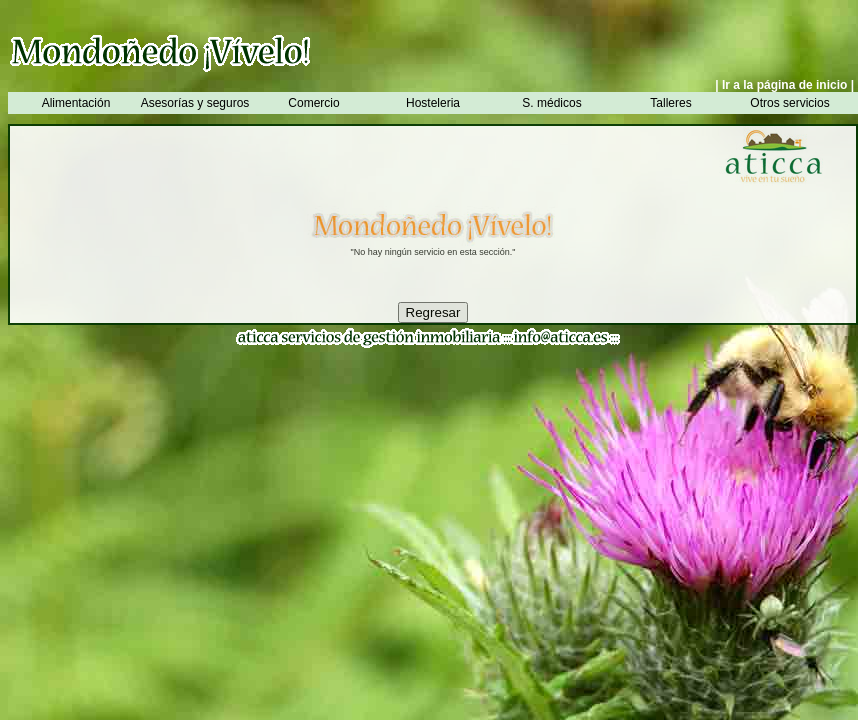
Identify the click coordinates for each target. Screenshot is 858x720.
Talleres (670, 103)
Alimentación (76, 103)
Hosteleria (433, 103)
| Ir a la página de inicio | (784, 85)
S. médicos (551, 103)
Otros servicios (789, 103)
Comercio (313, 103)
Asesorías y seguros (195, 103)
